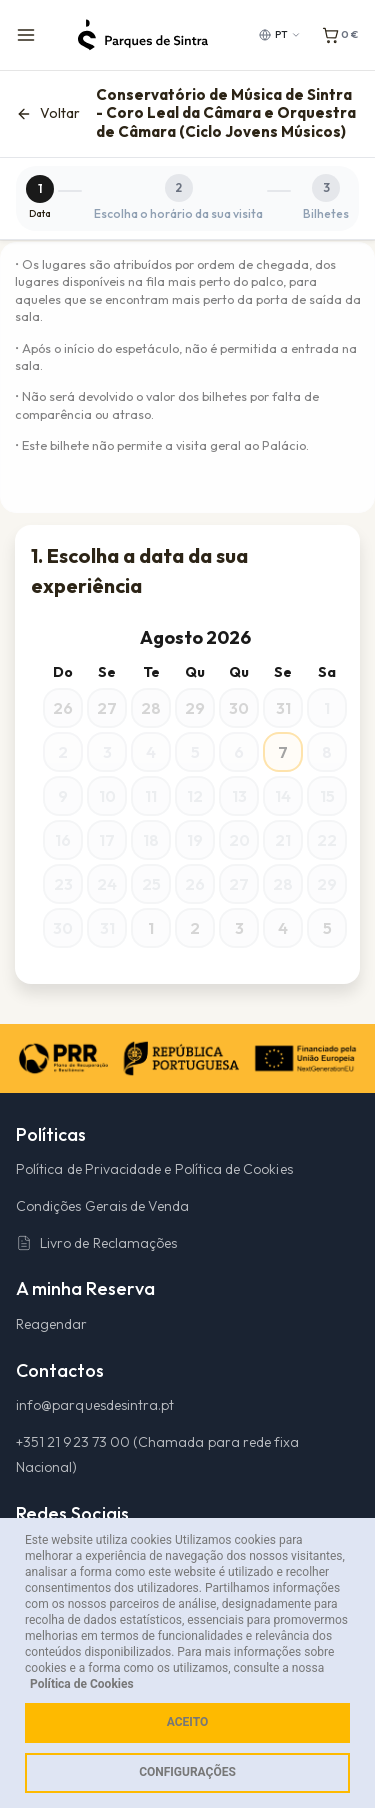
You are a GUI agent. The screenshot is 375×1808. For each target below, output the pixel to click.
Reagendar (52, 1324)
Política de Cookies (82, 1684)
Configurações (187, 1772)
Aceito (187, 1722)
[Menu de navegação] (26, 35)
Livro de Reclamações (96, 1243)
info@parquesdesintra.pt (95, 1405)
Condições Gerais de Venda (102, 1206)
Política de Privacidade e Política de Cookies (154, 1169)
